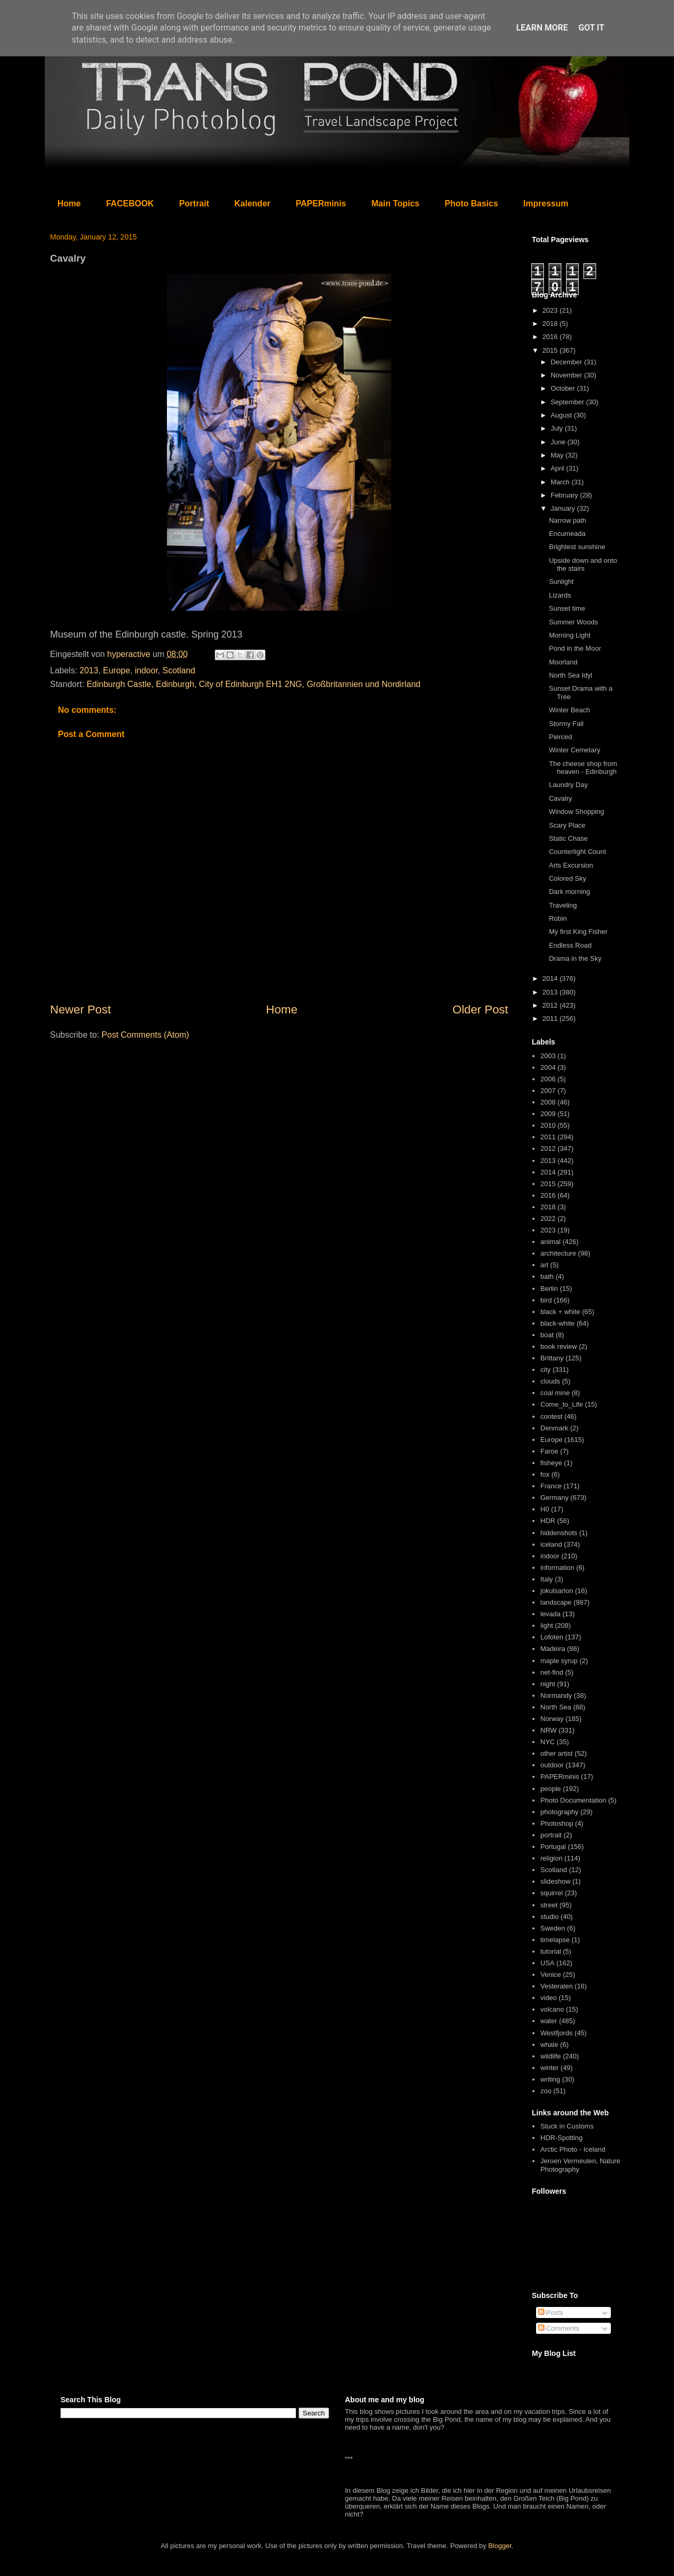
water (548, 2021)
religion (551, 1858)
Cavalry (560, 798)
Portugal (553, 1847)
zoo (545, 2091)
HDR (547, 1521)
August (562, 415)
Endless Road (570, 945)
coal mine (555, 1393)
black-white (557, 1323)
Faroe (549, 1451)
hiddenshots (558, 1533)
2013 (89, 670)
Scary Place (567, 825)
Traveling (563, 905)
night (547, 1684)
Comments (558, 2328)
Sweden (552, 1928)
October (564, 388)
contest (551, 1416)
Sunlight (561, 581)
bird (546, 1300)
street (549, 1905)
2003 (548, 1056)
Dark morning (569, 892)
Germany (554, 1497)
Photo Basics (471, 203)
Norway (551, 1719)
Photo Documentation (573, 1800)
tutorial (550, 1951)
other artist (556, 1753)
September (568, 402)
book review (558, 1346)
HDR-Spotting (561, 2138)
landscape (555, 1602)
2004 (548, 1067)
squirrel (551, 1893)
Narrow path (567, 520)
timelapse (555, 1940)
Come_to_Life (561, 1404)
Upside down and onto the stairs (583, 564)
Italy (546, 1579)
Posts (550, 2312)
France (550, 1486)
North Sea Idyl (570, 675)
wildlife (550, 2056)
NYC (547, 1742)
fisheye (551, 1463)
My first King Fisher (578, 932)
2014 (551, 978)
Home (69, 203)
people (550, 1789)
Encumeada (567, 534)
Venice (550, 1974)
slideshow (555, 1881)
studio (549, 1917)
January (564, 508)
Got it (591, 28)
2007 (548, 1091)
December (567, 362)
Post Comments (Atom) (145, 1034)
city (545, 1370)
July (558, 428)
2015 (551, 350)
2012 (551, 1005)
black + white (560, 1312)
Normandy (556, 1695)
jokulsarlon (556, 1591)
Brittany (551, 1358)
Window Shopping (576, 811)
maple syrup (559, 1661)
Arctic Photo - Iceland (573, 2149)
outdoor (551, 1765)
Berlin (549, 1288)
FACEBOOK (130, 203)
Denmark (554, 1428)
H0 (544, 1509)
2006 (548, 1079)
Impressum (545, 203)
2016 (551, 337)
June (559, 442)
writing (550, 2079)
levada (550, 1614)
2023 (551, 310)
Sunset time (567, 608)
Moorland (563, 662)
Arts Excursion (571, 865)
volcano (552, 2009)
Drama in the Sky (575, 958)
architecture (558, 1253)
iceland (551, 1544)
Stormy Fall (566, 724)
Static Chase (568, 838)
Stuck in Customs (566, 2126)
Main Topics (395, 203)
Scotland (179, 670)
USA (547, 1963)
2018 (551, 323)
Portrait (194, 203)
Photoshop (556, 1823)
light (546, 1625)
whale (549, 2044)
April (559, 468)
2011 (551, 1018)
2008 (548, 1102)
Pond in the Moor (575, 648)
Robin (558, 918)
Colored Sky (567, 878)
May (558, 455)
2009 (548, 1114)
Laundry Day (568, 785)
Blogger (499, 2546)
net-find (551, 1672)
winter (549, 2068)
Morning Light (569, 635)
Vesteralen (556, 1986)
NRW (548, 1730)
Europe (117, 670)
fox (544, 1474)
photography (559, 1812)
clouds (550, 1381)
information (557, 1568)
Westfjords (556, 2033)
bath (546, 1276)
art (544, 1265)
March (561, 482)
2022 (548, 1218)
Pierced (560, 737)
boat (546, 1335)
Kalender (252, 203)
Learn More (542, 28)
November (567, 375)
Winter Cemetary (574, 750)
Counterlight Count (577, 852)
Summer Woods (573, 622)
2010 (548, 1125)
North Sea (555, 1707)
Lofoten (551, 1637)
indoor (146, 670)
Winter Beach (569, 710)
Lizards (560, 595)
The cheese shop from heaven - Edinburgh (583, 768)
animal (550, 1242)
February (565, 495)
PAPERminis (321, 203)
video (548, 1998)
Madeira (552, 1649)
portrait (550, 1835)
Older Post (480, 1009)
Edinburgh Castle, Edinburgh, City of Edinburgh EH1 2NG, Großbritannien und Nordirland (253, 684)
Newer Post (80, 1009)
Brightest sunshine (577, 547)
